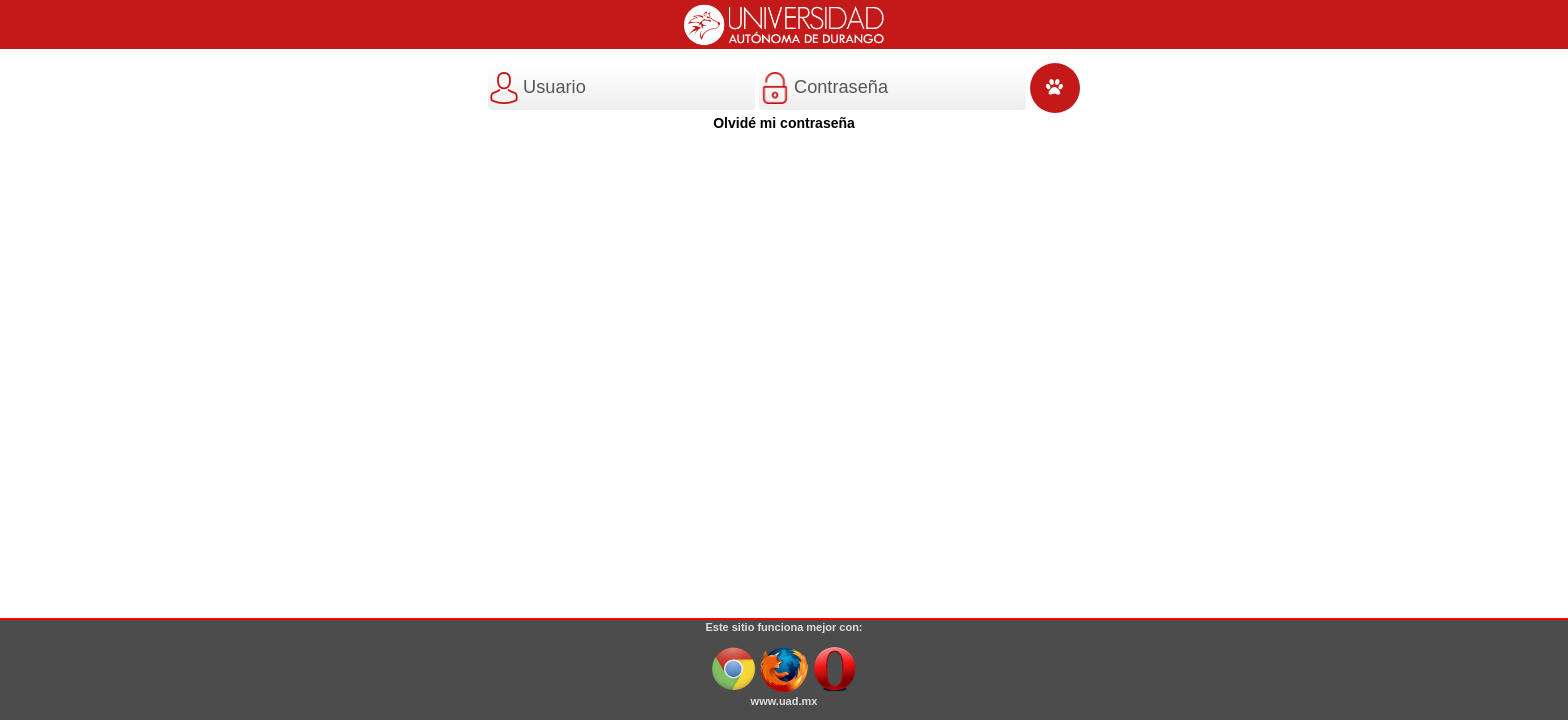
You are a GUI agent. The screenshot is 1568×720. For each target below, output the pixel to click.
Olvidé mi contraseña (784, 123)
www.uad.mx (784, 701)
